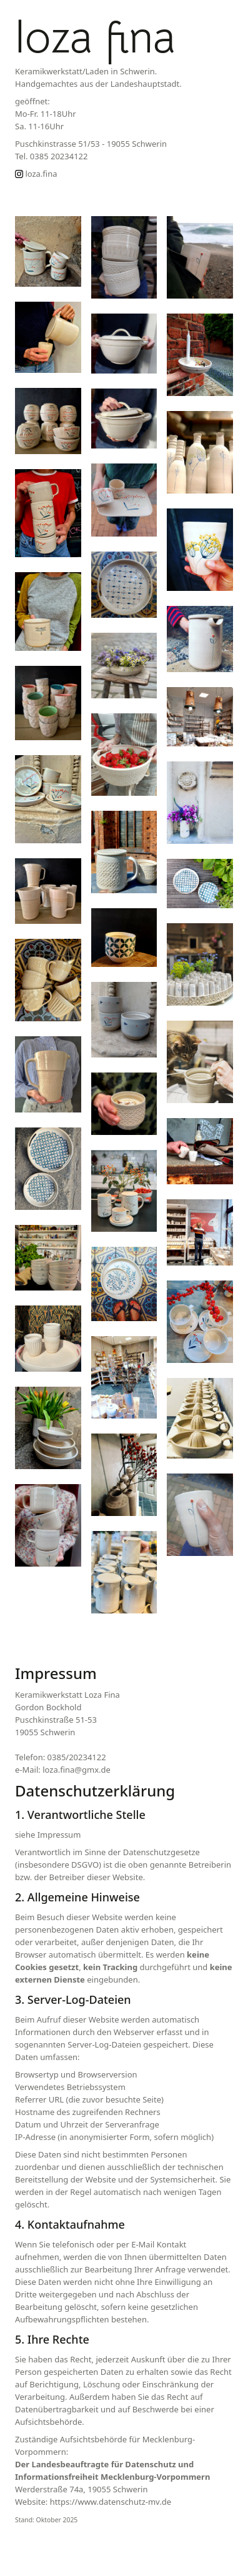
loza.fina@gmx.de (76, 1769)
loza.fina (36, 173)
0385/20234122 (76, 1757)
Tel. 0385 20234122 (51, 156)
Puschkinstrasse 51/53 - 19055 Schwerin (91, 143)
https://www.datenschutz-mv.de (110, 2501)
